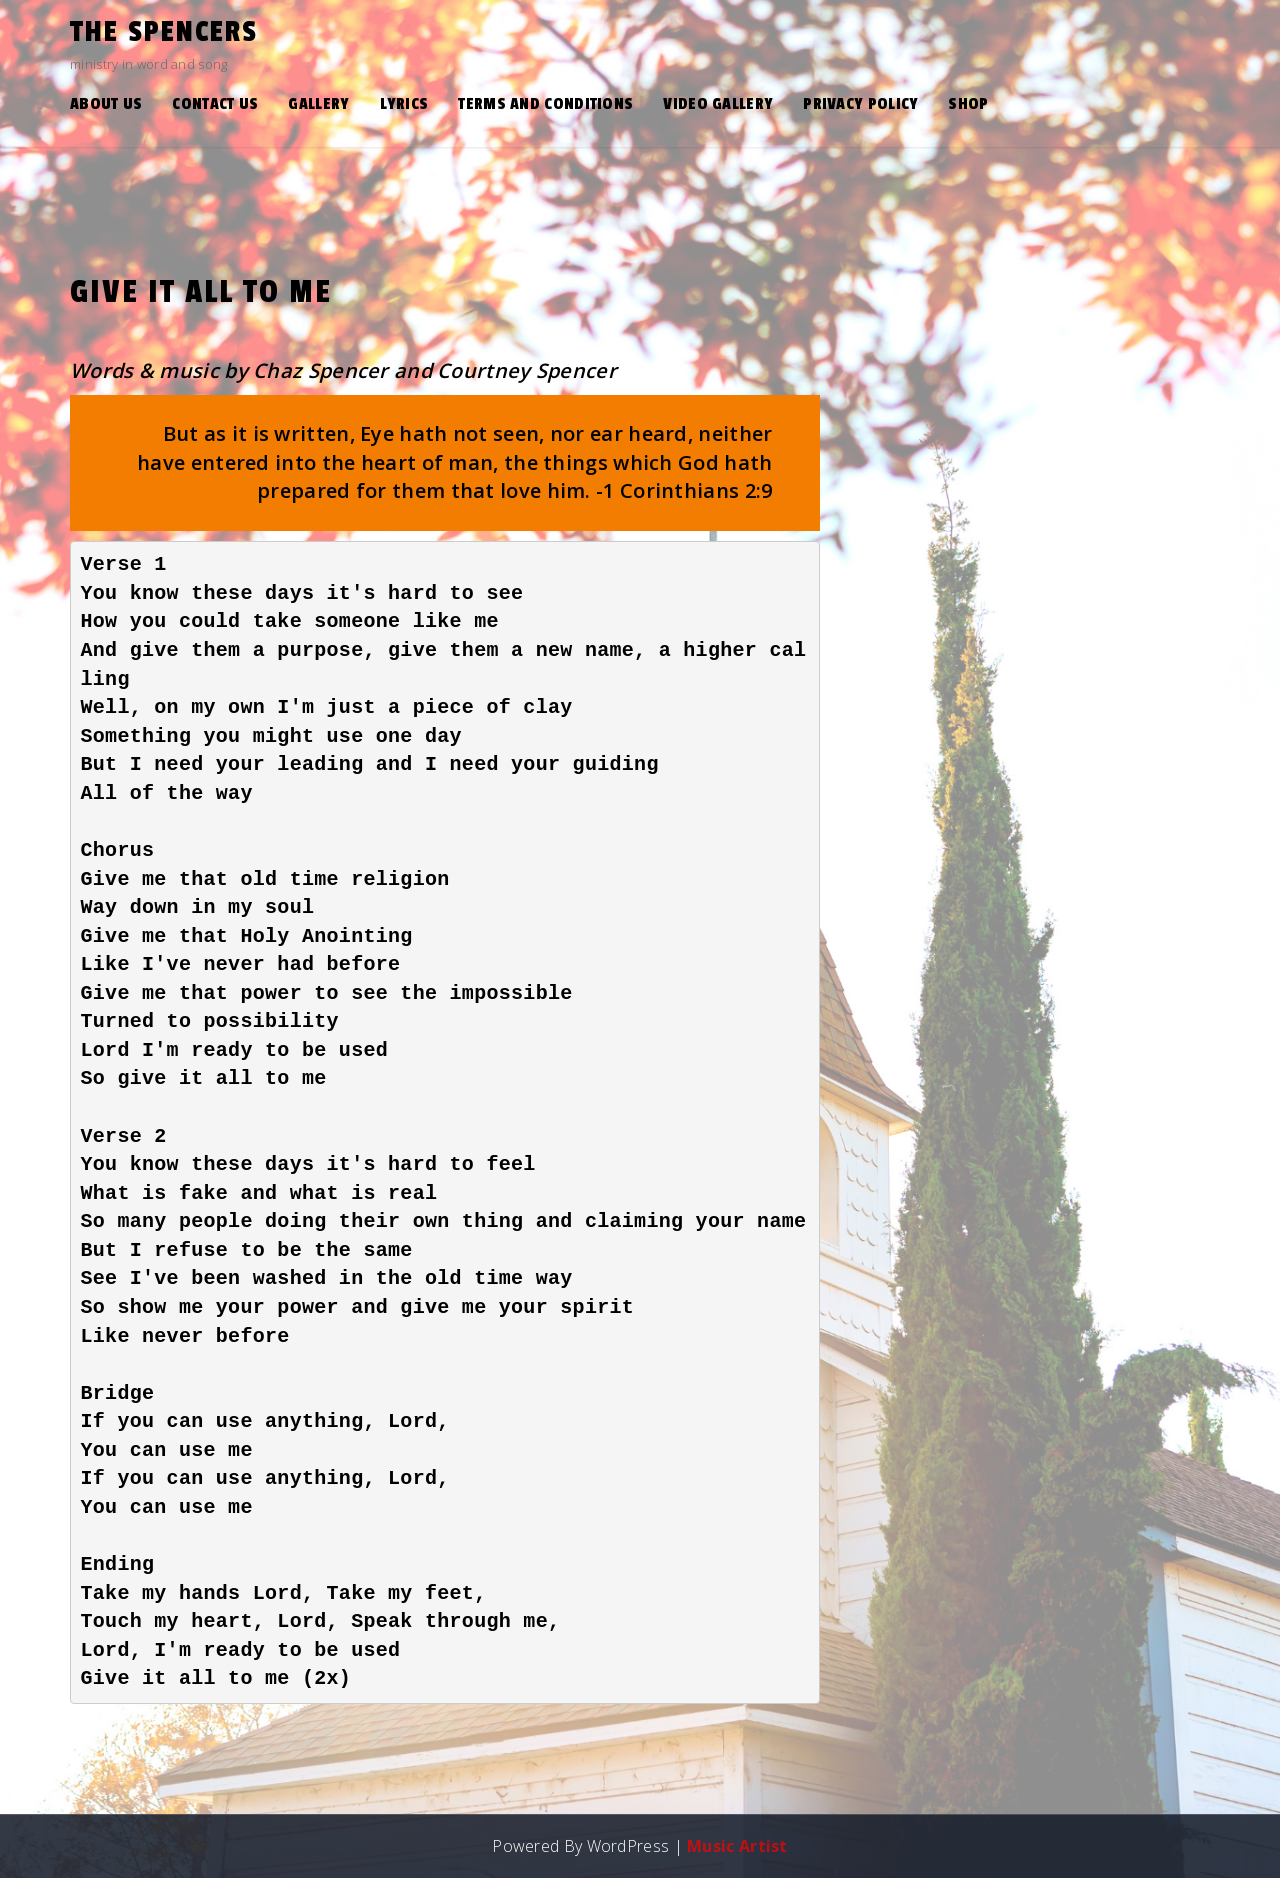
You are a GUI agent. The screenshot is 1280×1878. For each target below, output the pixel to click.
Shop (968, 104)
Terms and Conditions (545, 104)
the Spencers (164, 32)
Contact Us (215, 104)
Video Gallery (718, 104)
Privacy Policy (860, 104)
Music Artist (737, 1846)
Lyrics (404, 104)
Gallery (318, 104)
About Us (106, 104)
